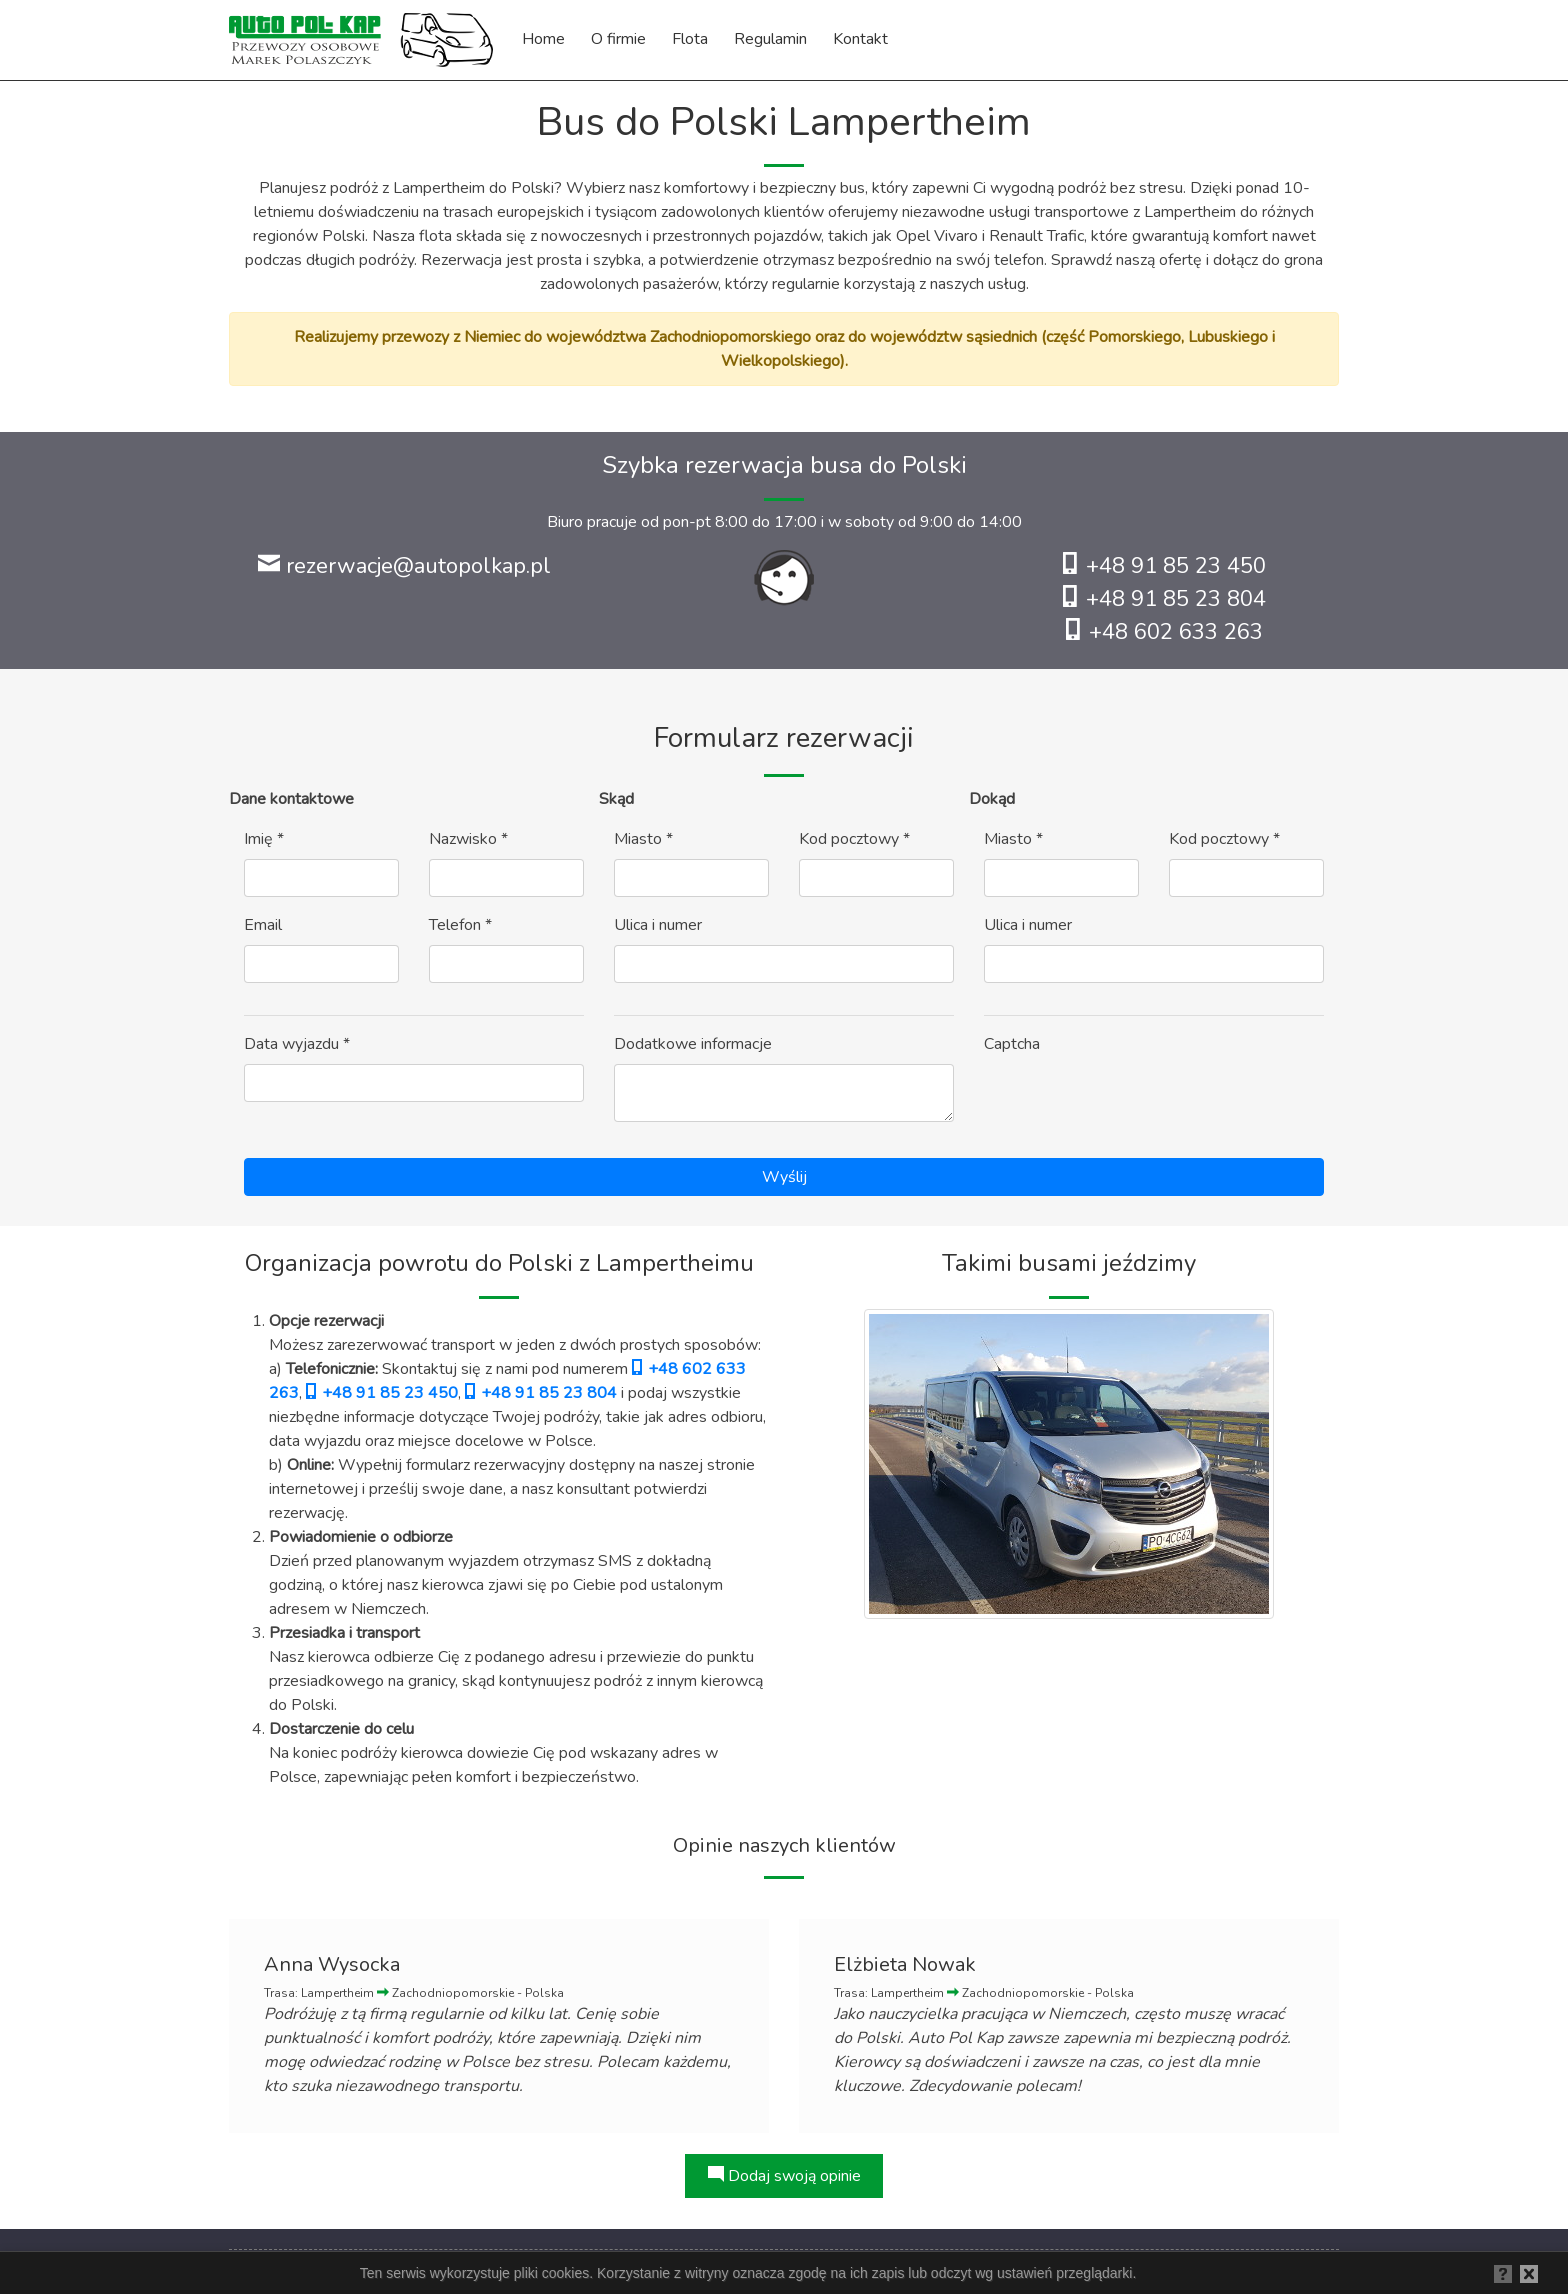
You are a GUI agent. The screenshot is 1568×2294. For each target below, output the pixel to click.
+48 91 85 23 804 (1164, 599)
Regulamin (770, 39)
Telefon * (460, 925)
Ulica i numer (658, 925)
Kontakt (860, 39)
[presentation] (1136, 1103)
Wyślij (784, 1177)
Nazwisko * (468, 839)
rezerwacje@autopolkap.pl (404, 566)
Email (263, 925)
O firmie (618, 39)
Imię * (264, 839)
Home (543, 39)
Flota (690, 39)
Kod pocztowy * (854, 839)
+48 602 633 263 (1164, 632)
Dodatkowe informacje (693, 1044)
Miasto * (643, 839)
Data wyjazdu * (297, 1044)
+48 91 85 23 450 (1164, 566)
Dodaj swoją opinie (784, 2176)
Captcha (1012, 1044)
